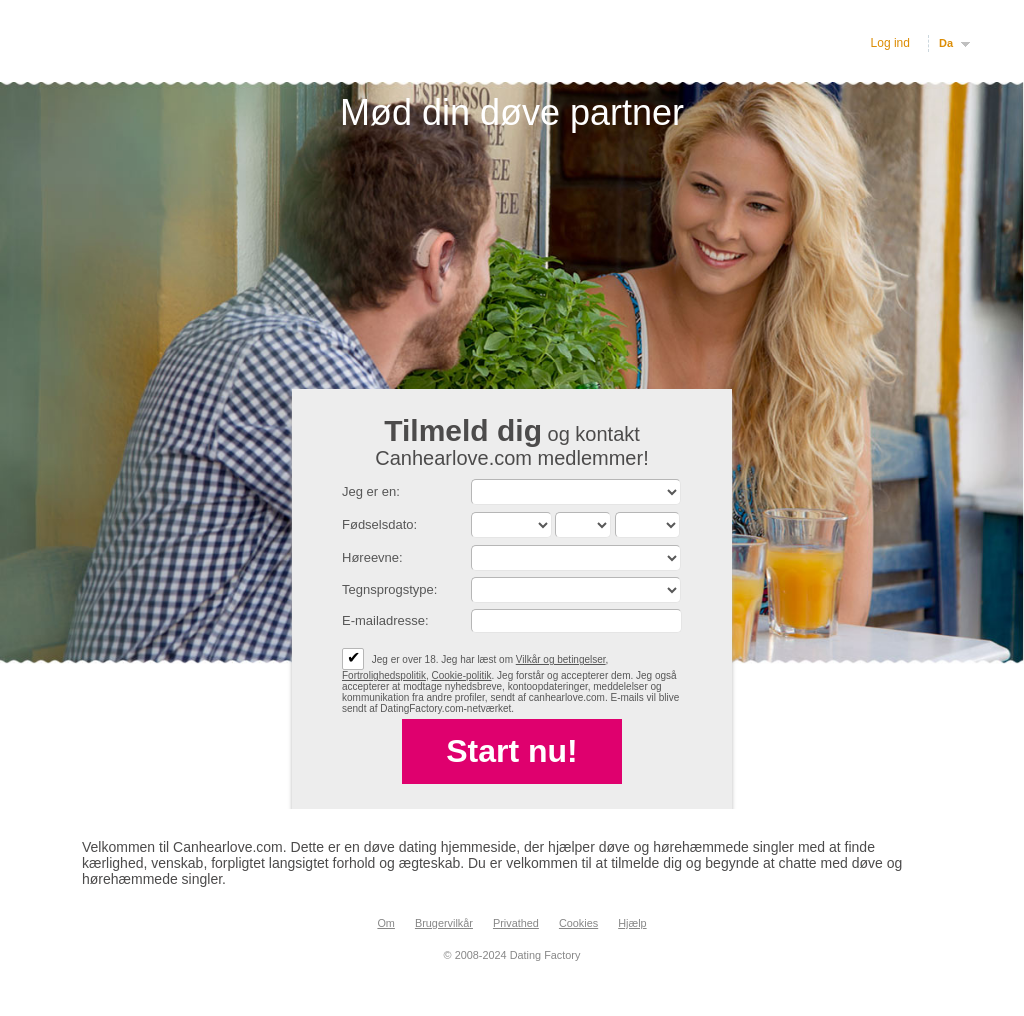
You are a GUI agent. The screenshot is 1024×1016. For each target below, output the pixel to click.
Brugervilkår (444, 923)
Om (386, 923)
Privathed (516, 923)
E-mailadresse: (385, 620)
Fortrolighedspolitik (384, 675)
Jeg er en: (371, 491)
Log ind (890, 43)
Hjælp (632, 923)
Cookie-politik (462, 675)
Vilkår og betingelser (561, 659)
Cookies (578, 923)
